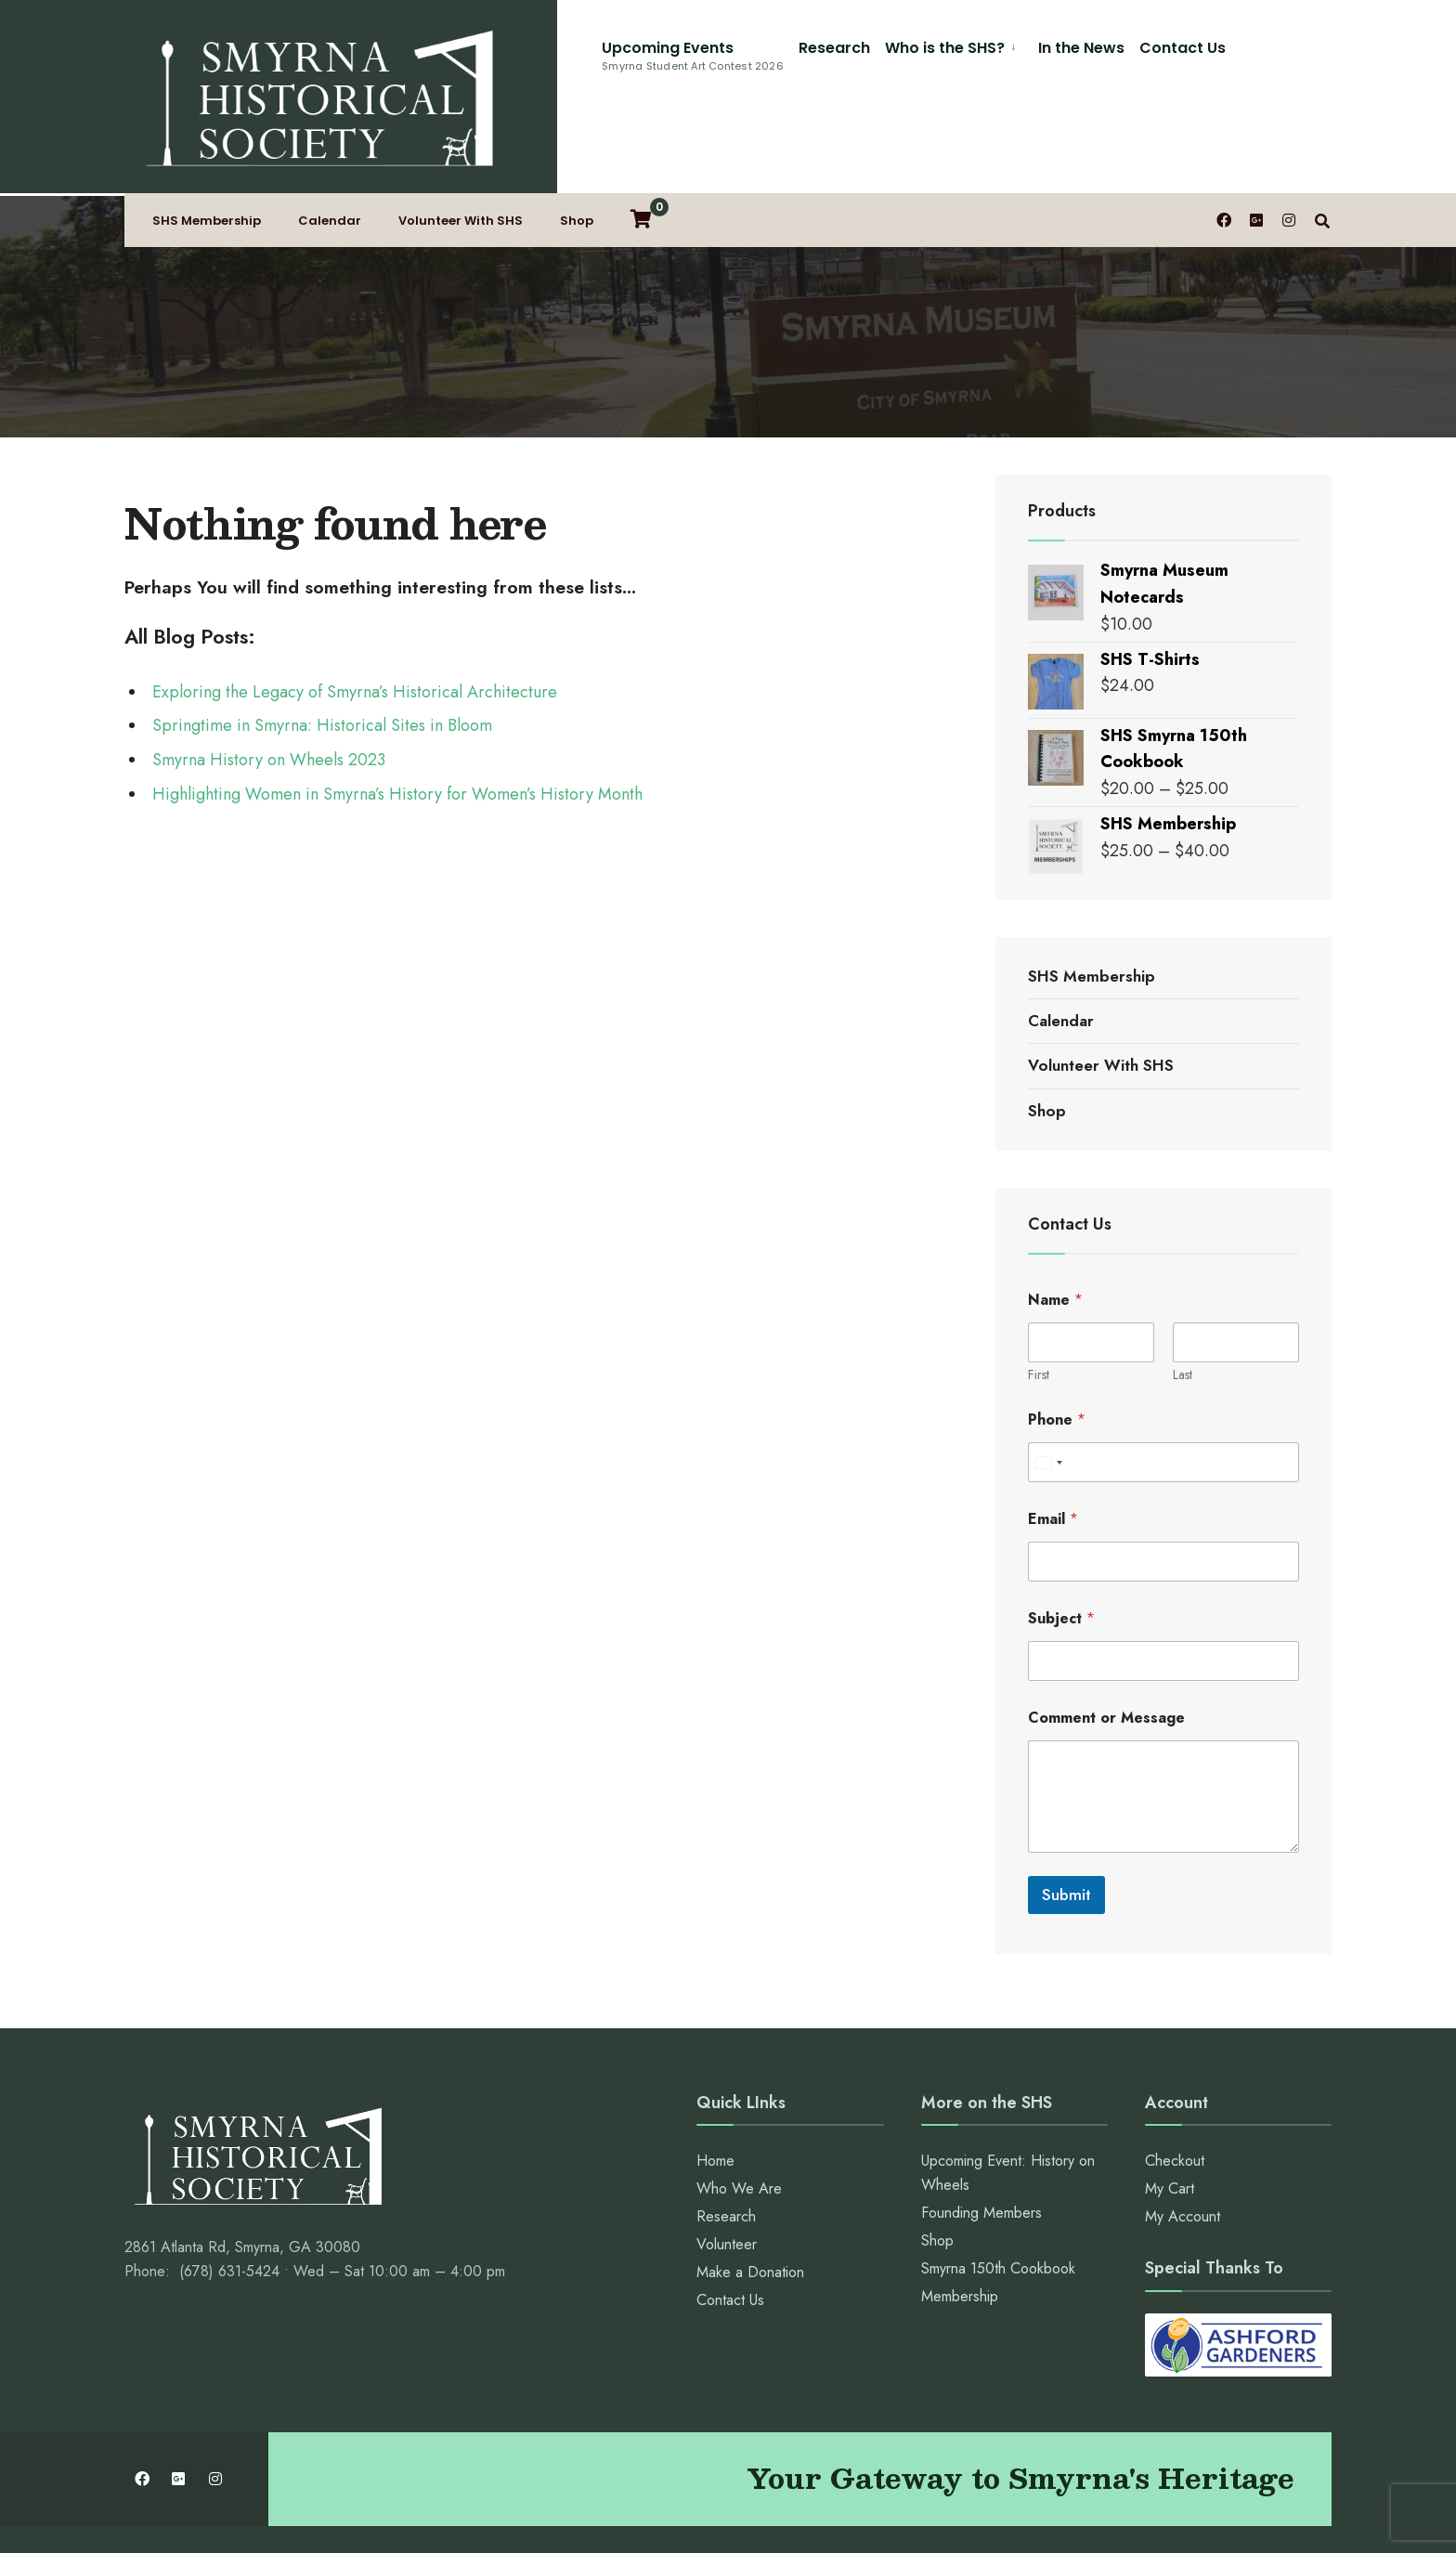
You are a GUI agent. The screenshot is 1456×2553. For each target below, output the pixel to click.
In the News (862, 48)
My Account (1182, 2135)
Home (715, 2080)
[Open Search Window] (1323, 141)
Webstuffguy (923, 2515)
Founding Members (981, 2132)
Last (1182, 1294)
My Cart (1169, 2107)
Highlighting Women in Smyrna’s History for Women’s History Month (397, 713)
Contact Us (963, 48)
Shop (576, 142)
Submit (1066, 1814)
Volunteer (726, 2163)
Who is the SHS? (726, 48)
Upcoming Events (474, 55)
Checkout (1174, 2080)
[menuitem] (735, 45)
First (1038, 1294)
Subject (1061, 1537)
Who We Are (739, 2107)
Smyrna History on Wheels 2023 (268, 679)
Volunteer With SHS (460, 142)
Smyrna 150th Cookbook (998, 2187)
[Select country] (1048, 1381)
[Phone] (1163, 1381)
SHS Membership (206, 142)
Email (1053, 1438)
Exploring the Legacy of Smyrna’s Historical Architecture (354, 611)
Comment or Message (1106, 1637)
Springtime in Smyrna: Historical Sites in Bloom (322, 644)
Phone (1057, 1339)
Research (615, 48)
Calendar (329, 142)
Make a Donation (750, 2191)
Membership (959, 2215)
